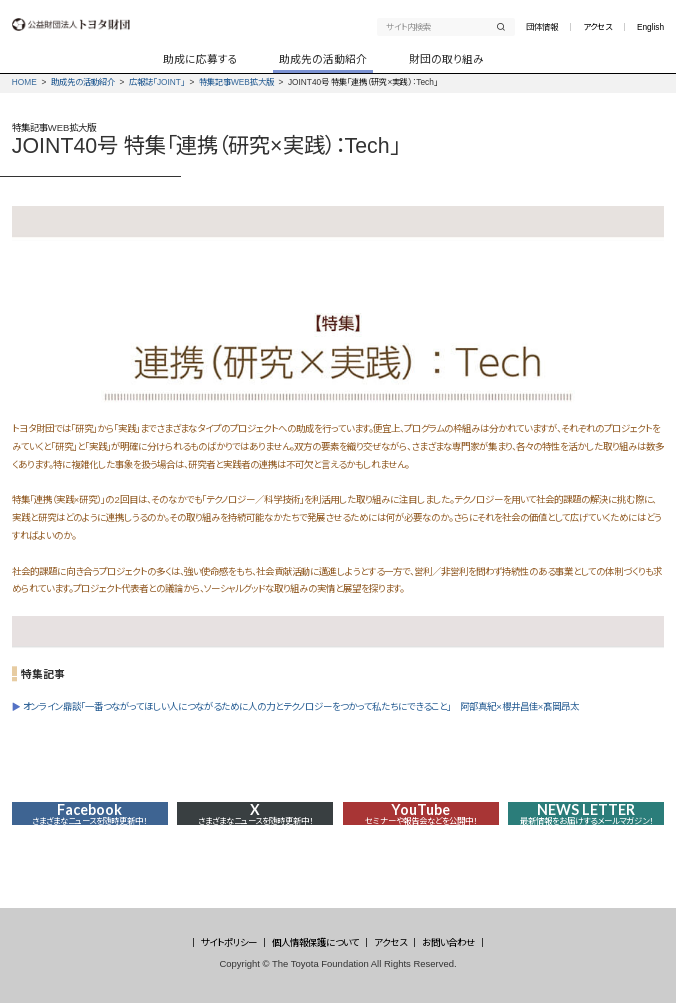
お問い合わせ (448, 942)
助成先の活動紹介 (83, 82)
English (650, 27)
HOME (24, 82)
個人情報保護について (315, 942)
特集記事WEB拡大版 (236, 82)
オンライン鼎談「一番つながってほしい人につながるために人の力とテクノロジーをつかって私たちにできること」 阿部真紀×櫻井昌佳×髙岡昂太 (301, 706)
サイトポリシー (229, 942)
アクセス (597, 27)
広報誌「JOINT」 (157, 82)
